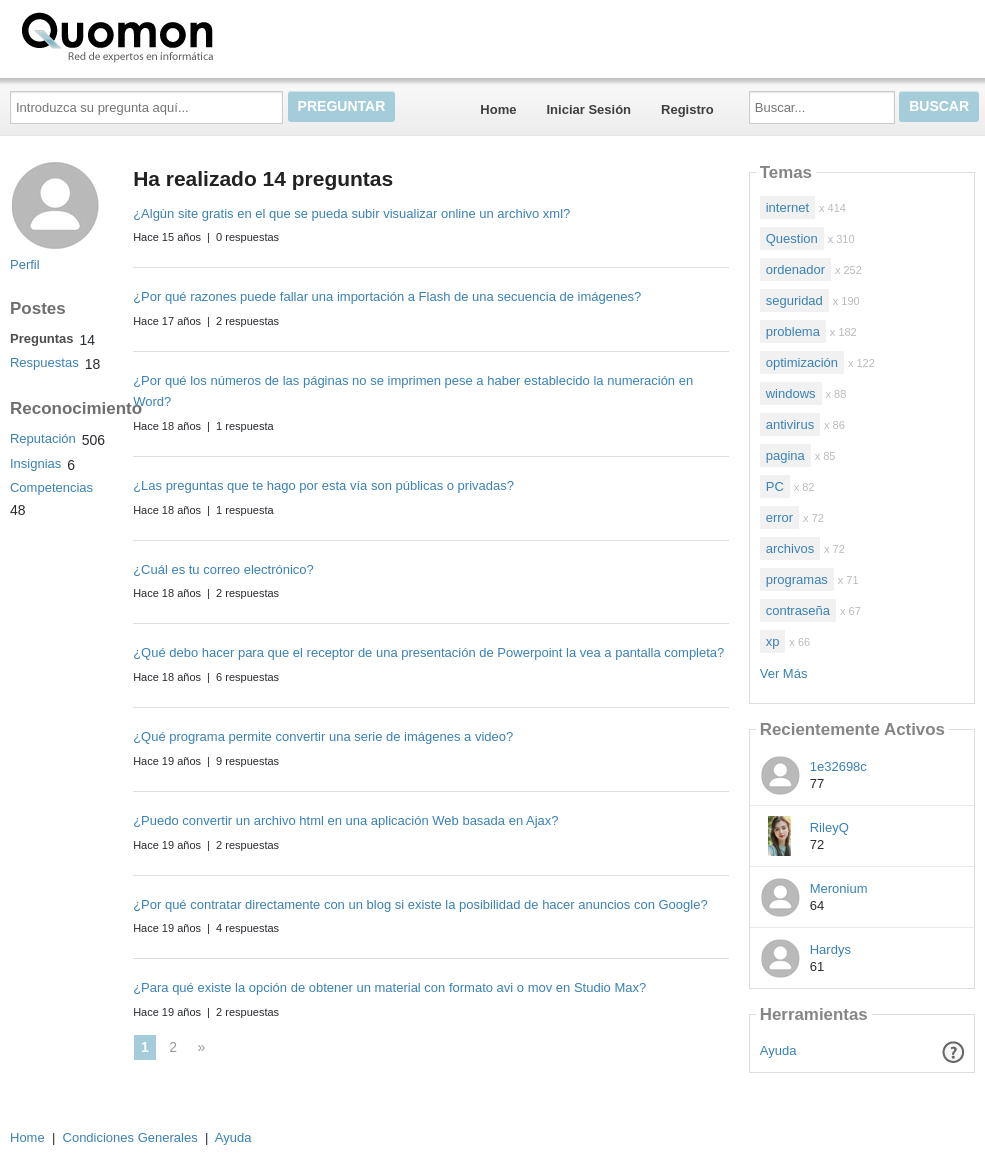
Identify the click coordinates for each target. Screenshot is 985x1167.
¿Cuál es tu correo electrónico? (223, 569)
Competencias (51, 487)
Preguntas (42, 338)
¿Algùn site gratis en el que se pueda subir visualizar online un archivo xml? (351, 213)
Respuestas (44, 362)
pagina (785, 455)
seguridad (794, 300)
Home (498, 109)
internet (787, 207)
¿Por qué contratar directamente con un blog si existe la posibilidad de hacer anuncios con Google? (420, 904)
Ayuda (778, 1050)
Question (792, 238)
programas (797, 579)
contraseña (798, 610)
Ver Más (784, 673)
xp (773, 641)
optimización (802, 362)
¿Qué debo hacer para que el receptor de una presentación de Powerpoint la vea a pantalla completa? (428, 652)
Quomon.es (181, 35)
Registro (687, 109)
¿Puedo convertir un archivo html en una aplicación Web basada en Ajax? (345, 820)
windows (791, 393)
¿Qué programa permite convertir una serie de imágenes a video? (323, 736)
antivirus (790, 424)
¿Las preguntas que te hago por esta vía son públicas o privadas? (323, 485)
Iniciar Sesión (588, 109)
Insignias (35, 463)
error (779, 517)
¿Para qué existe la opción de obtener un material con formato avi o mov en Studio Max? (389, 987)
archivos (790, 548)
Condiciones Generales (130, 1137)
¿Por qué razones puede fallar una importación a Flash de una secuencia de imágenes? (387, 296)
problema (793, 331)
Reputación (43, 438)
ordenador (795, 269)
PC (775, 486)
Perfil (25, 264)
